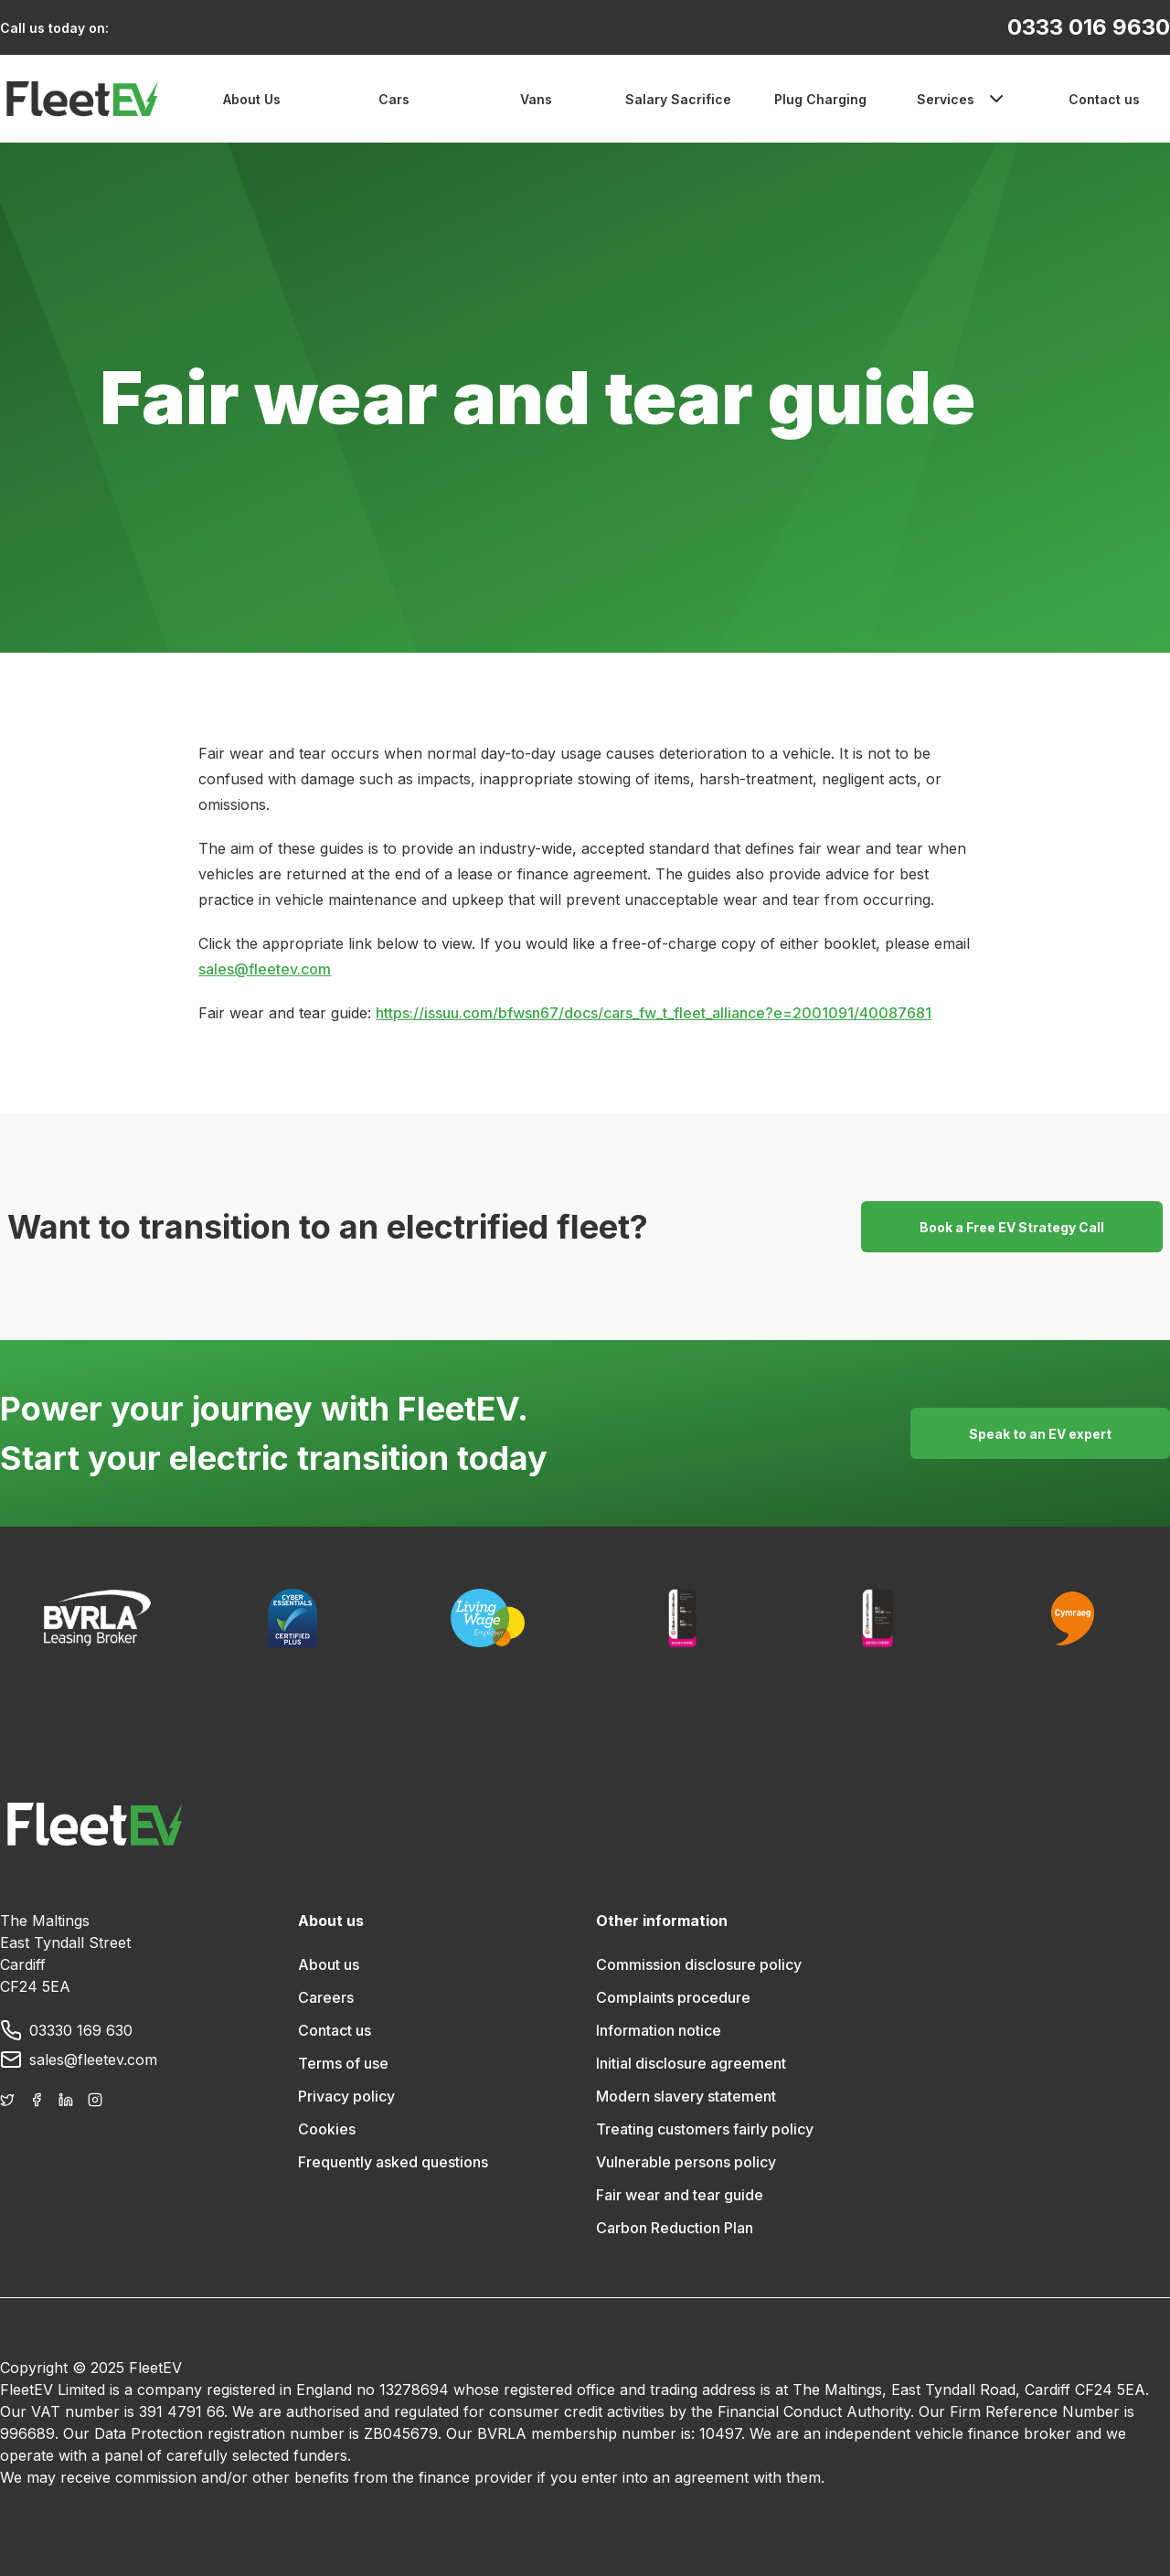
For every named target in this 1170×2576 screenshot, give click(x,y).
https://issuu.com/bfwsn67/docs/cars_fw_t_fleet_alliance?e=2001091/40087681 (653, 1013)
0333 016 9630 (1088, 27)
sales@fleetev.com (264, 969)
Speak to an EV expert (1040, 1434)
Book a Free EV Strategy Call (1012, 1227)
